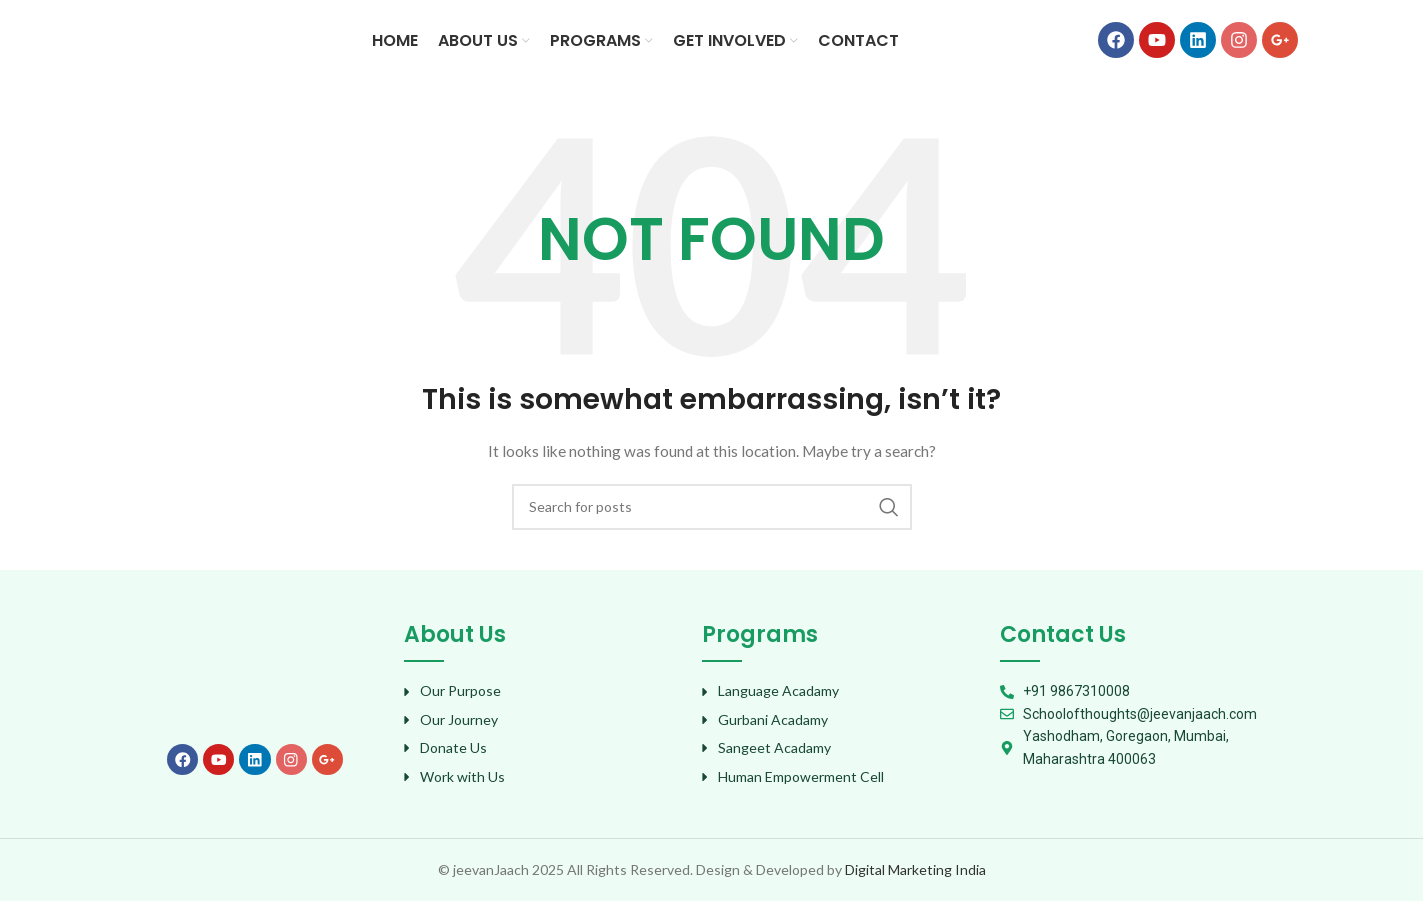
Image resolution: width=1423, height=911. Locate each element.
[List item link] (543, 701)
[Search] (712, 516)
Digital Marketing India (915, 878)
